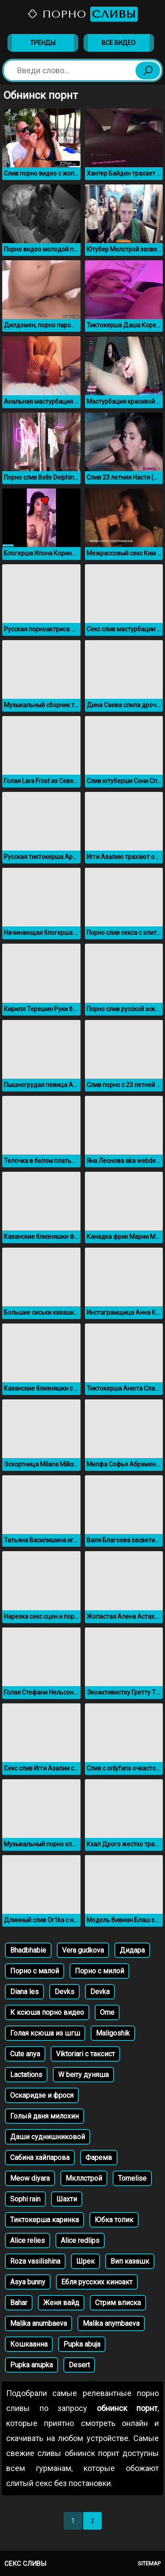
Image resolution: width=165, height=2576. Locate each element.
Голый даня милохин (44, 2116)
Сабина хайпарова (40, 2157)
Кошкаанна (29, 2344)
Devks (64, 1991)
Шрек (85, 2261)
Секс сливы (25, 2564)
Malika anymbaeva (111, 2323)
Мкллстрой (84, 2178)
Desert (79, 2365)
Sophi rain (25, 2199)
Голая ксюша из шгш (45, 2033)
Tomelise (132, 2178)
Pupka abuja (81, 2344)
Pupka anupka (31, 2365)
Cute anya (25, 2054)
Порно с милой (99, 1971)
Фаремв (98, 2157)
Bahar (18, 2303)
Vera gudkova (83, 1950)
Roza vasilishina (35, 2261)
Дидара (132, 1950)
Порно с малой (34, 1971)
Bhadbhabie (28, 1950)
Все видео (119, 42)
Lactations (26, 2074)
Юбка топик (114, 2220)
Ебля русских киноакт (96, 2282)
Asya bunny (27, 2282)
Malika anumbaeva (38, 2323)
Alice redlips (80, 2240)
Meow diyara (30, 2178)
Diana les (24, 1991)
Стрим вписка (118, 2303)
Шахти (66, 2199)
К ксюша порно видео (47, 2012)
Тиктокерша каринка (44, 2220)
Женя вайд (61, 2303)
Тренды (42, 42)
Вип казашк (129, 2261)
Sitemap (149, 2563)
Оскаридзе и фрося (41, 2095)
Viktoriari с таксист (85, 2054)
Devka (100, 1991)
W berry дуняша (83, 2074)
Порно (82, 14)
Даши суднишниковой (47, 2137)
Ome (107, 2012)
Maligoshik (113, 2033)
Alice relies (27, 2240)
